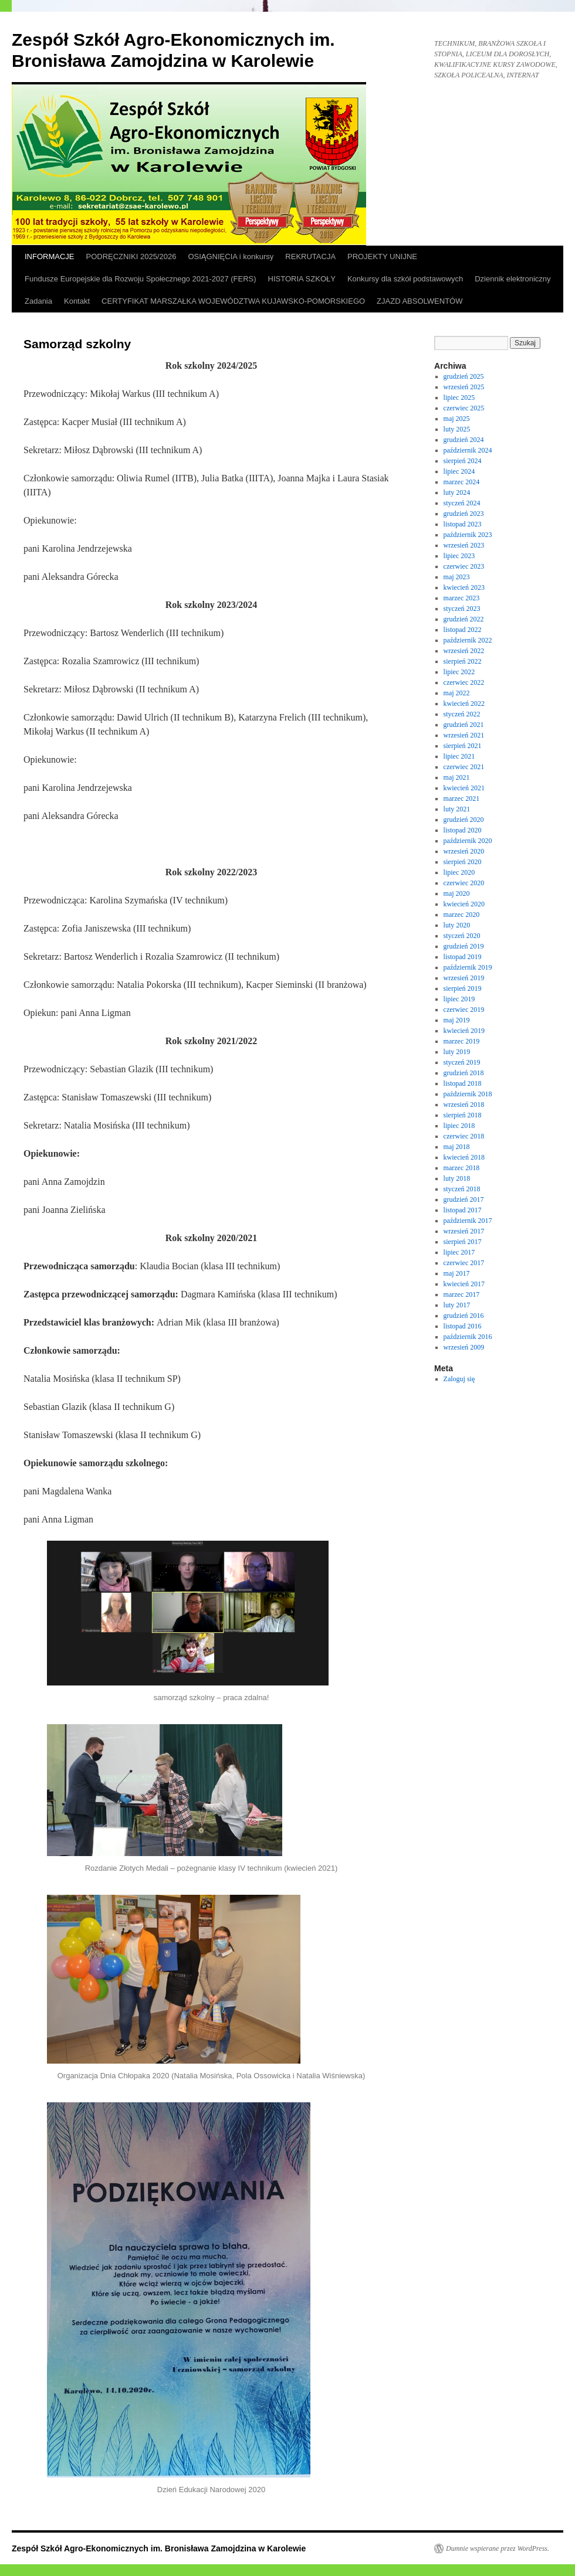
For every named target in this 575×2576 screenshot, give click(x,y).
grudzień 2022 (464, 619)
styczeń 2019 (462, 1062)
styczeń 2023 (462, 608)
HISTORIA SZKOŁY (302, 278)
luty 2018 (457, 1178)
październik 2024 (468, 450)
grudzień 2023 (464, 513)
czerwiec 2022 (464, 682)
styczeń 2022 (462, 714)
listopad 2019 (463, 957)
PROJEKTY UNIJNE (382, 256)
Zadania (38, 301)
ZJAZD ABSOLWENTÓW (419, 301)
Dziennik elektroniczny (512, 278)
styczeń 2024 (462, 503)
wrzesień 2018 (464, 1104)
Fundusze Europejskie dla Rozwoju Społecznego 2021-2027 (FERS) (140, 278)
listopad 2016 (463, 1326)
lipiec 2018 (459, 1126)
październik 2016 (468, 1337)
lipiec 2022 (459, 672)
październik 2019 (468, 967)
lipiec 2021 (459, 756)
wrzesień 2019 (464, 978)
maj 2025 (457, 418)
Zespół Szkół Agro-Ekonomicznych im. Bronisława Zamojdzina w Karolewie (159, 2548)
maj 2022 (457, 693)
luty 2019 (457, 1052)
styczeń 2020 (462, 936)
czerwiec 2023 (464, 566)
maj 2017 (457, 1273)
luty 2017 (457, 1305)
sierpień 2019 (463, 988)
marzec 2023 (462, 598)
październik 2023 (468, 535)
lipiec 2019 (459, 999)
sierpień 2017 (463, 1242)
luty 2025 (457, 429)
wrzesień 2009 (464, 1347)
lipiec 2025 (459, 397)
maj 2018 (457, 1147)
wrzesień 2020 (464, 851)
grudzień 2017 (464, 1199)
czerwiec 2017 (464, 1263)
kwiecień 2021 (464, 788)
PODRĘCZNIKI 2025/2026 (131, 256)
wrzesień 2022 (464, 651)
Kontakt (77, 301)
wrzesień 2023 (464, 545)
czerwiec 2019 (464, 1009)
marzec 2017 (462, 1294)
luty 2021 (457, 809)
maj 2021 (457, 777)
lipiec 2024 (459, 471)
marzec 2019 (462, 1041)
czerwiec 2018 (464, 1136)
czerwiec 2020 (464, 883)
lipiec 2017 (459, 1252)
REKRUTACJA (310, 256)
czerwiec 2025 (464, 408)
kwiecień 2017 (464, 1284)
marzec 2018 (462, 1168)
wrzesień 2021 (464, 735)
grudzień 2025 (464, 376)
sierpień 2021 (463, 746)
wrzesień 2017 (464, 1231)
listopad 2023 (463, 524)
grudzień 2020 (464, 819)
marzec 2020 (462, 914)
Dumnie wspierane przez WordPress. (497, 2548)
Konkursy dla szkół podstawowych (405, 278)
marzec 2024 (462, 482)
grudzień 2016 (464, 1315)
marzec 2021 (462, 798)
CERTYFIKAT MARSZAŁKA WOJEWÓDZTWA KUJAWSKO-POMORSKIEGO (233, 301)
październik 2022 (468, 640)
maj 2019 (457, 1020)
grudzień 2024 (464, 440)
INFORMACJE (50, 256)
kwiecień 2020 (464, 904)
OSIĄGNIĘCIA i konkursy (230, 256)
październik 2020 (468, 841)
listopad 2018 (463, 1083)
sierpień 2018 (463, 1115)
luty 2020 (457, 925)
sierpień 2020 (463, 862)
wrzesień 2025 (464, 387)
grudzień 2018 (464, 1073)
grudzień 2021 (464, 725)
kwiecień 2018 (464, 1157)
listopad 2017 (463, 1210)
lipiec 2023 (459, 556)
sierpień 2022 (463, 661)
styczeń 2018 (462, 1189)
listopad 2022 (463, 630)
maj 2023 (457, 577)
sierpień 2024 (463, 461)
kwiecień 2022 (464, 703)
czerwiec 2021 (464, 767)
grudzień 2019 (464, 946)
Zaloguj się (459, 1379)
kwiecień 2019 (464, 1031)
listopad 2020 (463, 830)
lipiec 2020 (459, 872)
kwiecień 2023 (464, 587)
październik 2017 (468, 1220)
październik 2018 (468, 1094)
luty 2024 (457, 492)
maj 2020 (457, 893)
